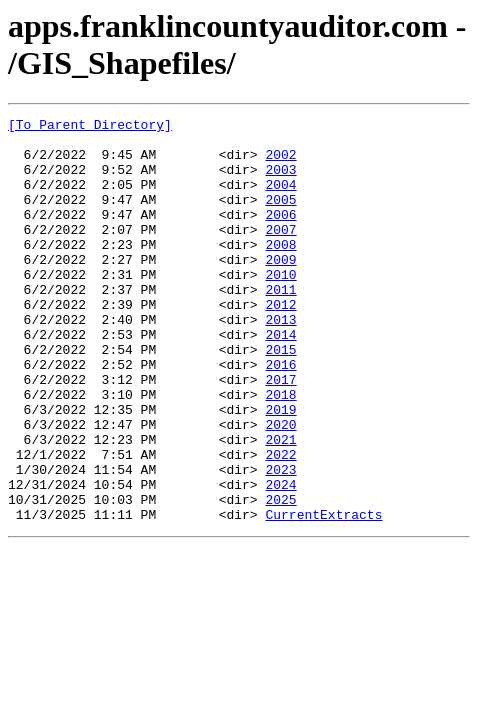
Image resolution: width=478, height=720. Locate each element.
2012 (280, 343)
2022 (280, 523)
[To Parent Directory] (90, 127)
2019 (280, 469)
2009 (280, 289)
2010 (280, 307)
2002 (280, 163)
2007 (280, 253)
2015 (280, 397)
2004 (280, 199)
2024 (280, 559)
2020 (280, 487)
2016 (280, 415)
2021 (280, 505)
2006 (280, 235)
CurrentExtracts (323, 595)
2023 (280, 541)
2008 (280, 271)
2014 (280, 379)
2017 (280, 433)
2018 (280, 451)
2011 (280, 325)
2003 (280, 181)
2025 (280, 577)
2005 (280, 217)
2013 (280, 361)
